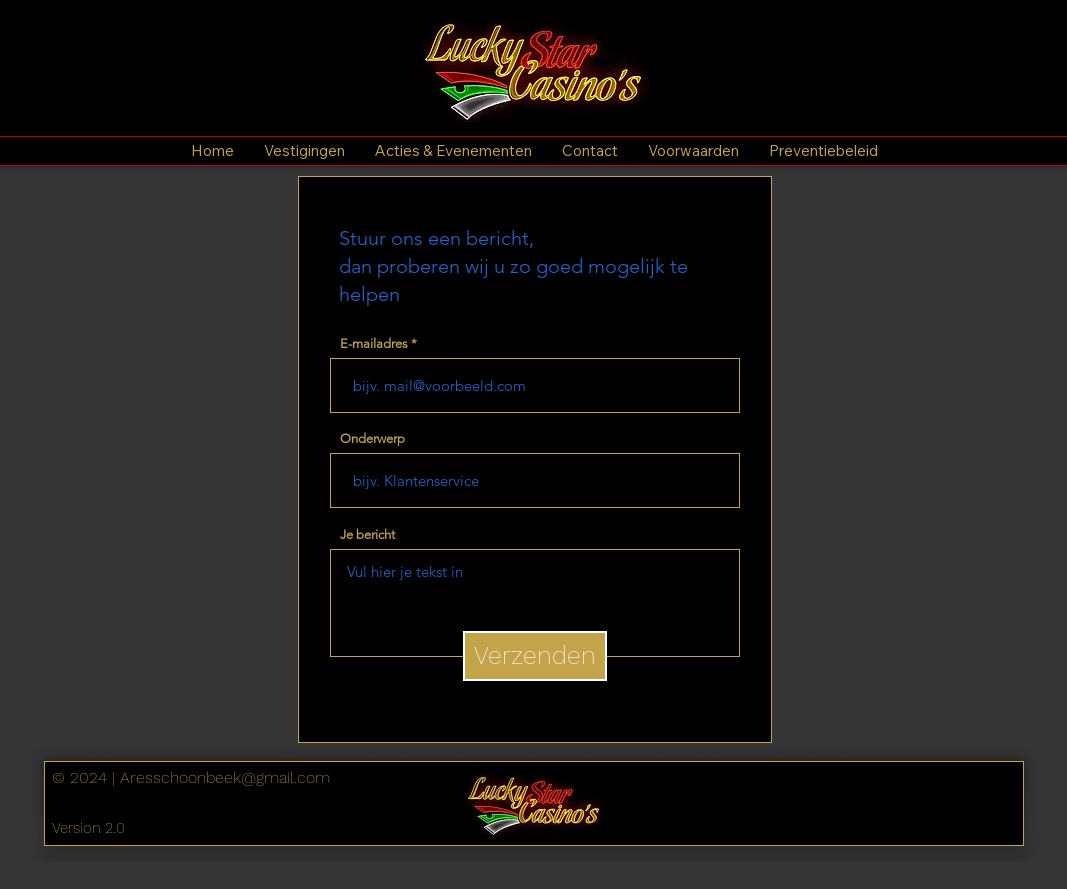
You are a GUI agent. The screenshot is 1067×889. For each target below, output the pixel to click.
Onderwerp (372, 438)
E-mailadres (374, 343)
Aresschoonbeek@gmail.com (225, 777)
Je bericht (367, 534)
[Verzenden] (535, 656)
